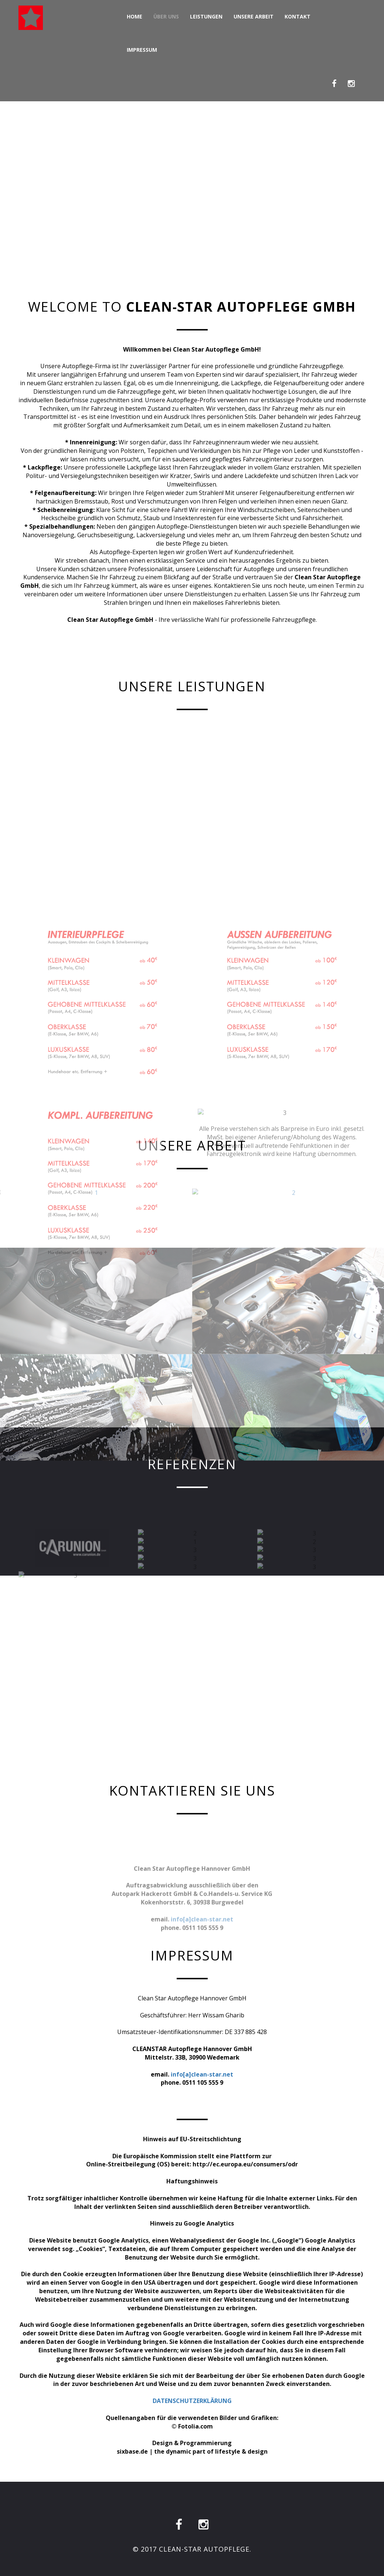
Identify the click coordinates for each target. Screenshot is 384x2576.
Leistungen (206, 16)
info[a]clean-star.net (202, 2074)
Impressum (142, 49)
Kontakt (297, 16)
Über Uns (166, 16)
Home (134, 16)
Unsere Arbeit (253, 16)
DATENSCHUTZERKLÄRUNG (192, 2401)
